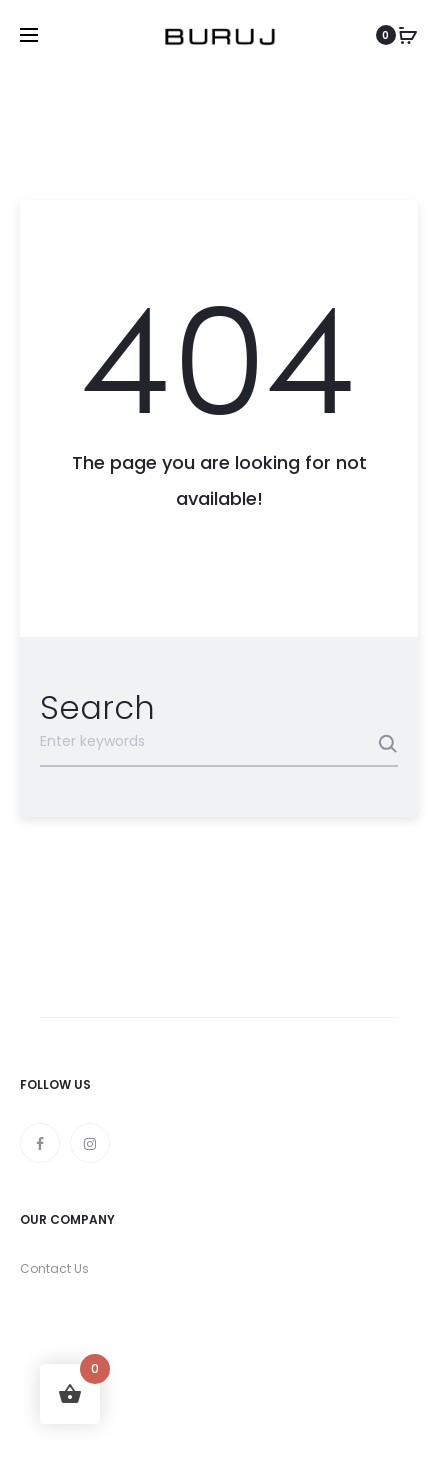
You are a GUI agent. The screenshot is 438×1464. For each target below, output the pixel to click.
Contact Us (54, 1268)
